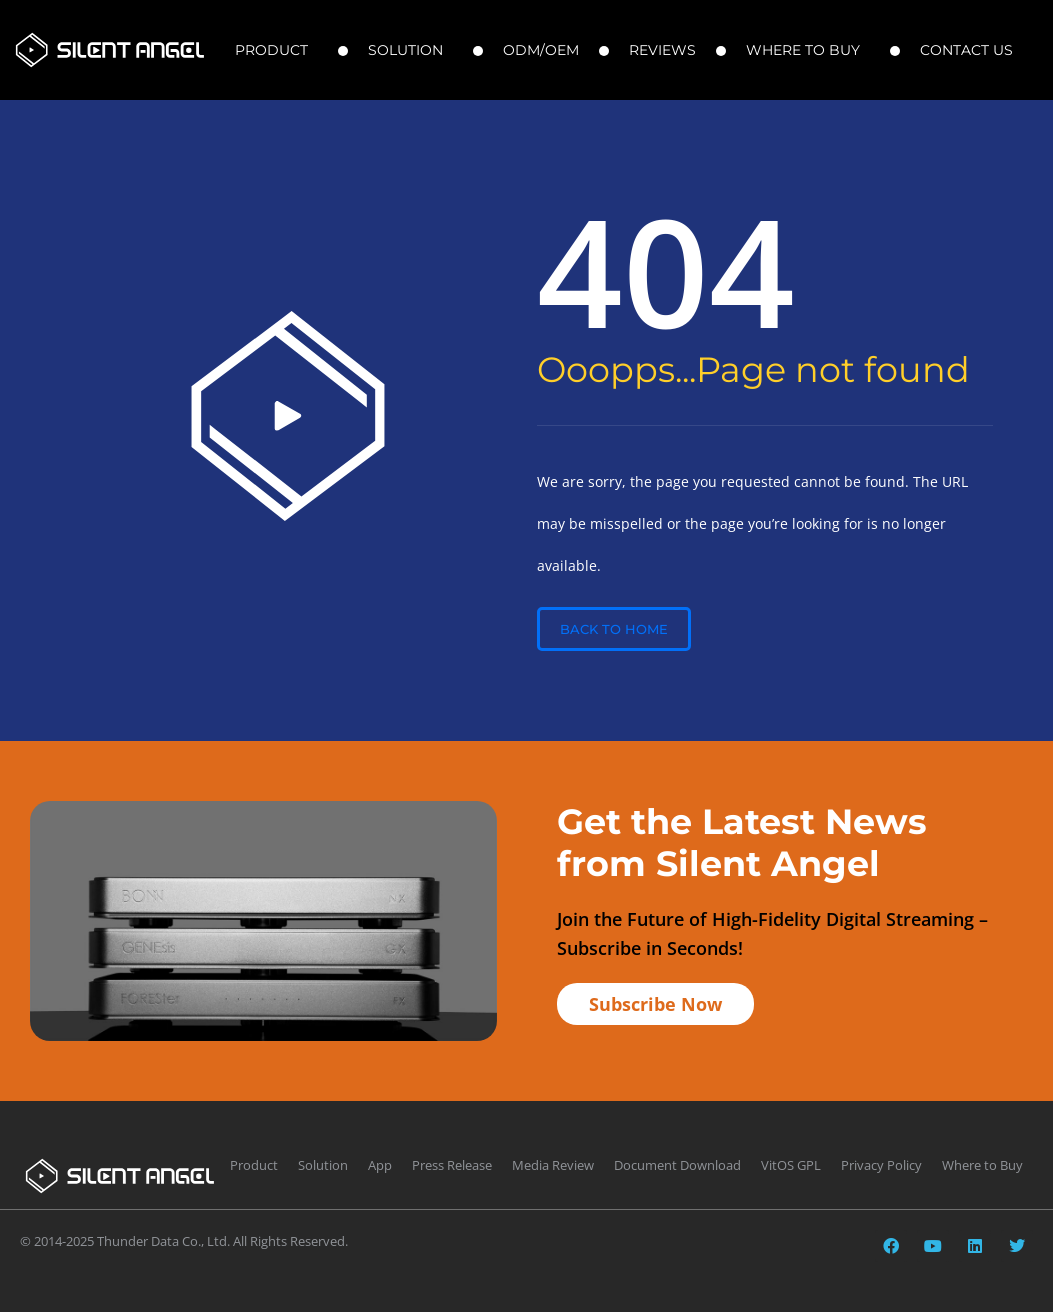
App (380, 1165)
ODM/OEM (541, 50)
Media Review (553, 1165)
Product (276, 50)
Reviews (662, 50)
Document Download (677, 1165)
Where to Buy (808, 50)
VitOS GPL (791, 1165)
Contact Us (971, 50)
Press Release (452, 1165)
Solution (410, 50)
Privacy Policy (881, 1165)
